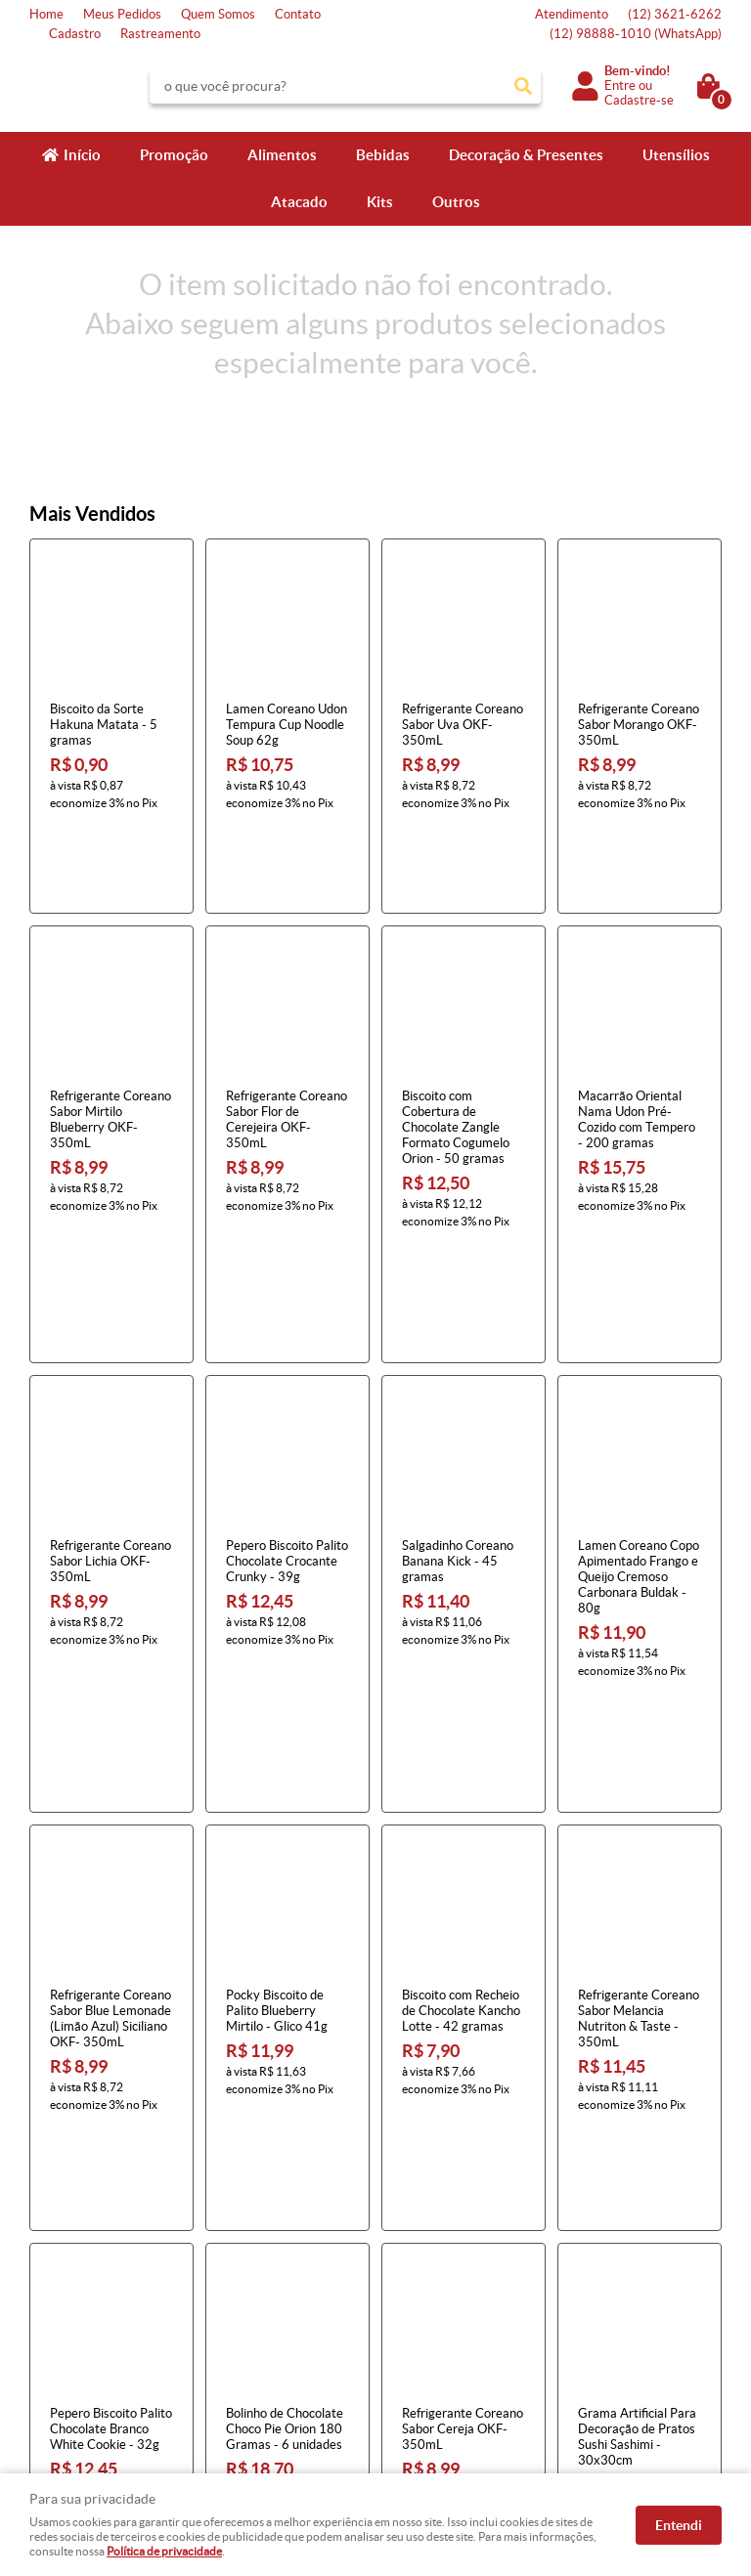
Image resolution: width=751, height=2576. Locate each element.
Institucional (72, 2220)
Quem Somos (218, 14)
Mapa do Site (66, 2290)
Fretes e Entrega (257, 2290)
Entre (620, 85)
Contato (298, 14)
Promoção (174, 155)
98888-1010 (636, 33)
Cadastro (75, 33)
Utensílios (676, 155)
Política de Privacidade (273, 2348)
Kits (380, 201)
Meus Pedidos (122, 14)
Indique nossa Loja (80, 2348)
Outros (456, 201)
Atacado (299, 201)
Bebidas (383, 155)
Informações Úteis (274, 2220)
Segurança (239, 2329)
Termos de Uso (251, 2270)
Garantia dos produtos (272, 2309)
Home (46, 14)
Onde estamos (69, 2329)
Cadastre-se (639, 100)
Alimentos (282, 155)
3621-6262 (675, 14)
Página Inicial (66, 2251)
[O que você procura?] (523, 86)
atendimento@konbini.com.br (471, 2348)
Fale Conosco (66, 2270)
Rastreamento (160, 33)
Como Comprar (253, 2251)
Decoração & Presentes (526, 155)
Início (82, 155)
